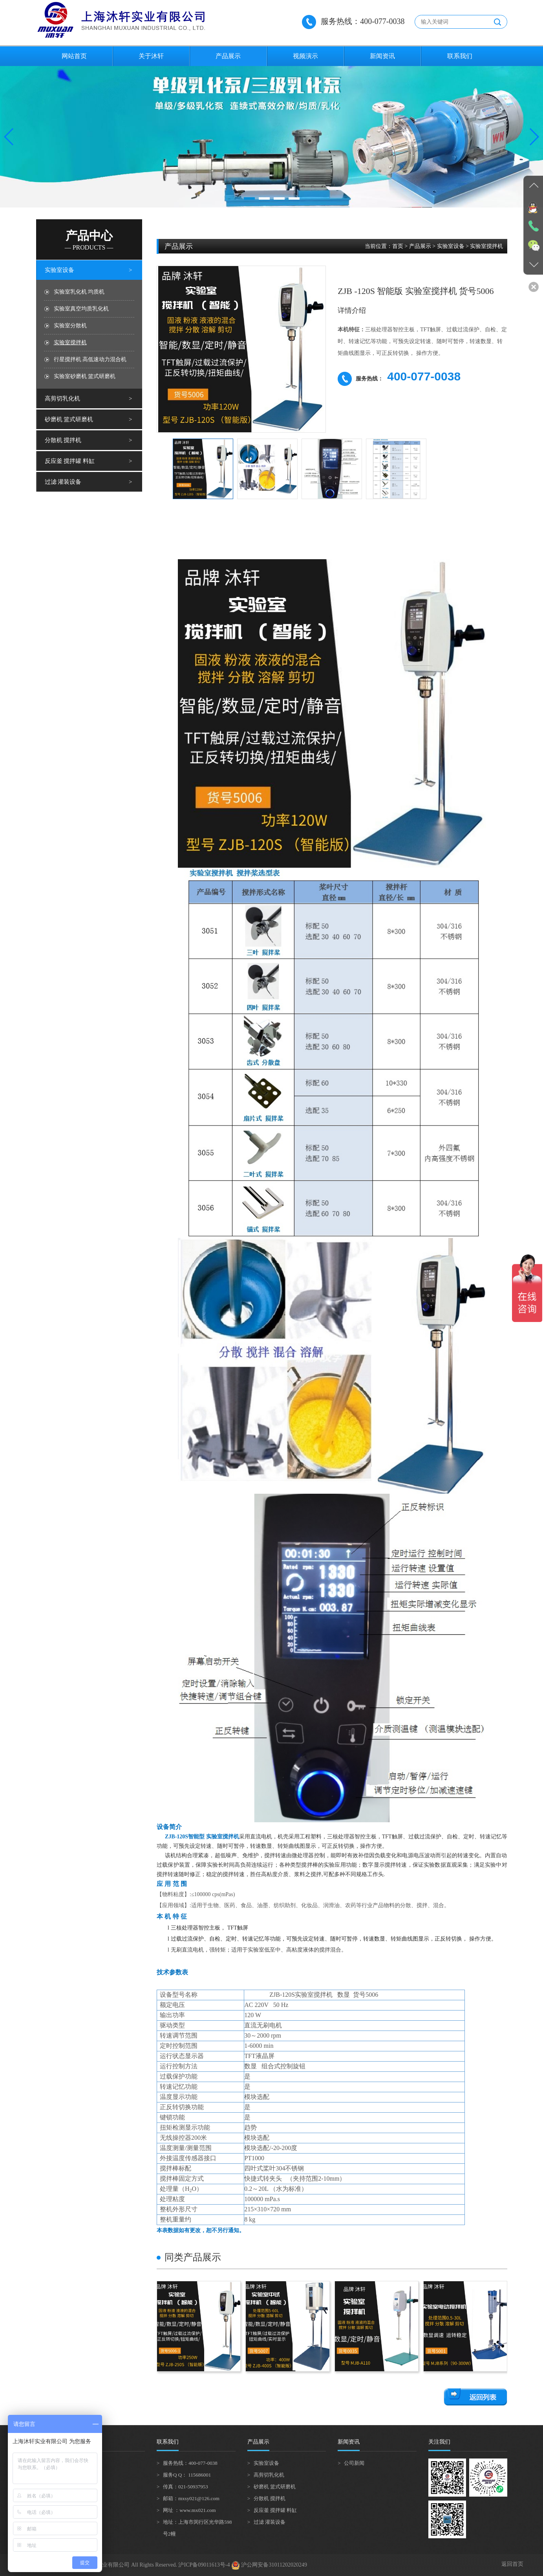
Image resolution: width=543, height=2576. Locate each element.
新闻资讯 (382, 56)
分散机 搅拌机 (63, 440)
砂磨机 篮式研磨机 (69, 419)
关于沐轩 (151, 56)
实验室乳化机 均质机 (79, 292)
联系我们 (459, 56)
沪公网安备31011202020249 (269, 2565)
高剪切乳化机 (62, 398)
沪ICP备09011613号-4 (204, 2565)
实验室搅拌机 (70, 342)
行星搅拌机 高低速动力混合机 (90, 359)
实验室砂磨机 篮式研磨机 (85, 376)
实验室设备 (59, 270)
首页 (397, 246)
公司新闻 (354, 2463)
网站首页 (74, 56)
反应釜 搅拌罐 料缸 (70, 461)
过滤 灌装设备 (63, 482)
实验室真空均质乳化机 (81, 309)
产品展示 (228, 56)
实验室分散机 (70, 326)
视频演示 (305, 56)
